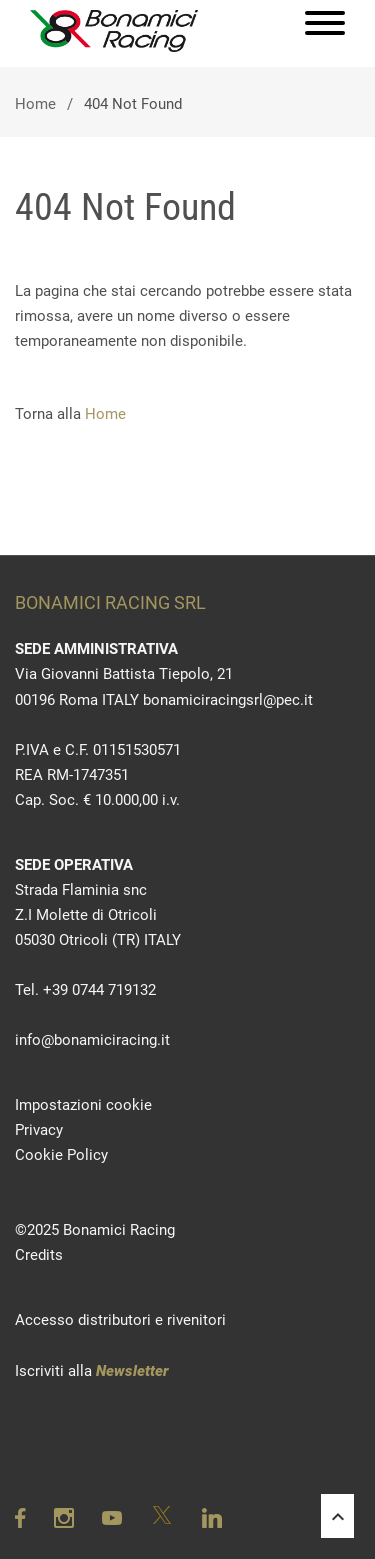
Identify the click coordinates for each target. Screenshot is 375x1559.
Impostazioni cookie (83, 1105)
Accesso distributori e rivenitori (120, 1320)
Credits (39, 1255)
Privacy (39, 1130)
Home (35, 104)
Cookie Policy (61, 1155)
